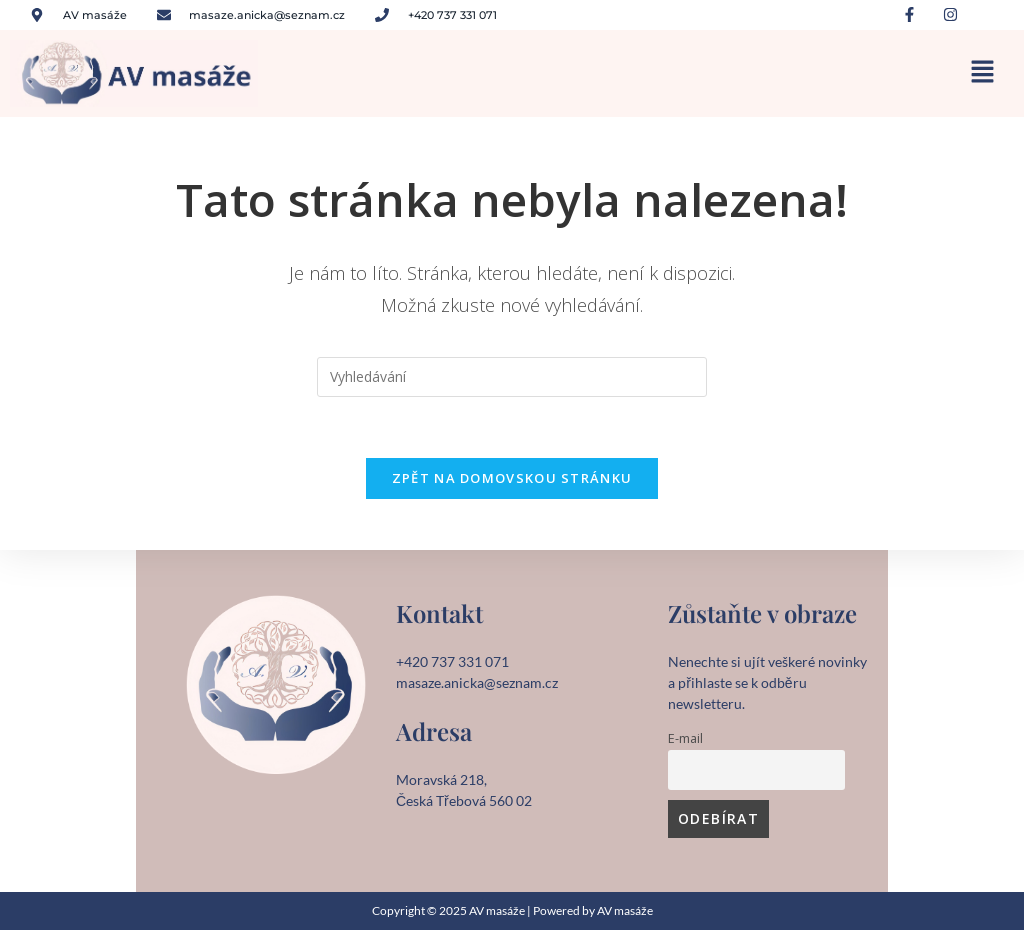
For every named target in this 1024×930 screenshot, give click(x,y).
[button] (983, 74)
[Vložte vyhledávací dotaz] (512, 377)
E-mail (685, 738)
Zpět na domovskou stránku (512, 478)
